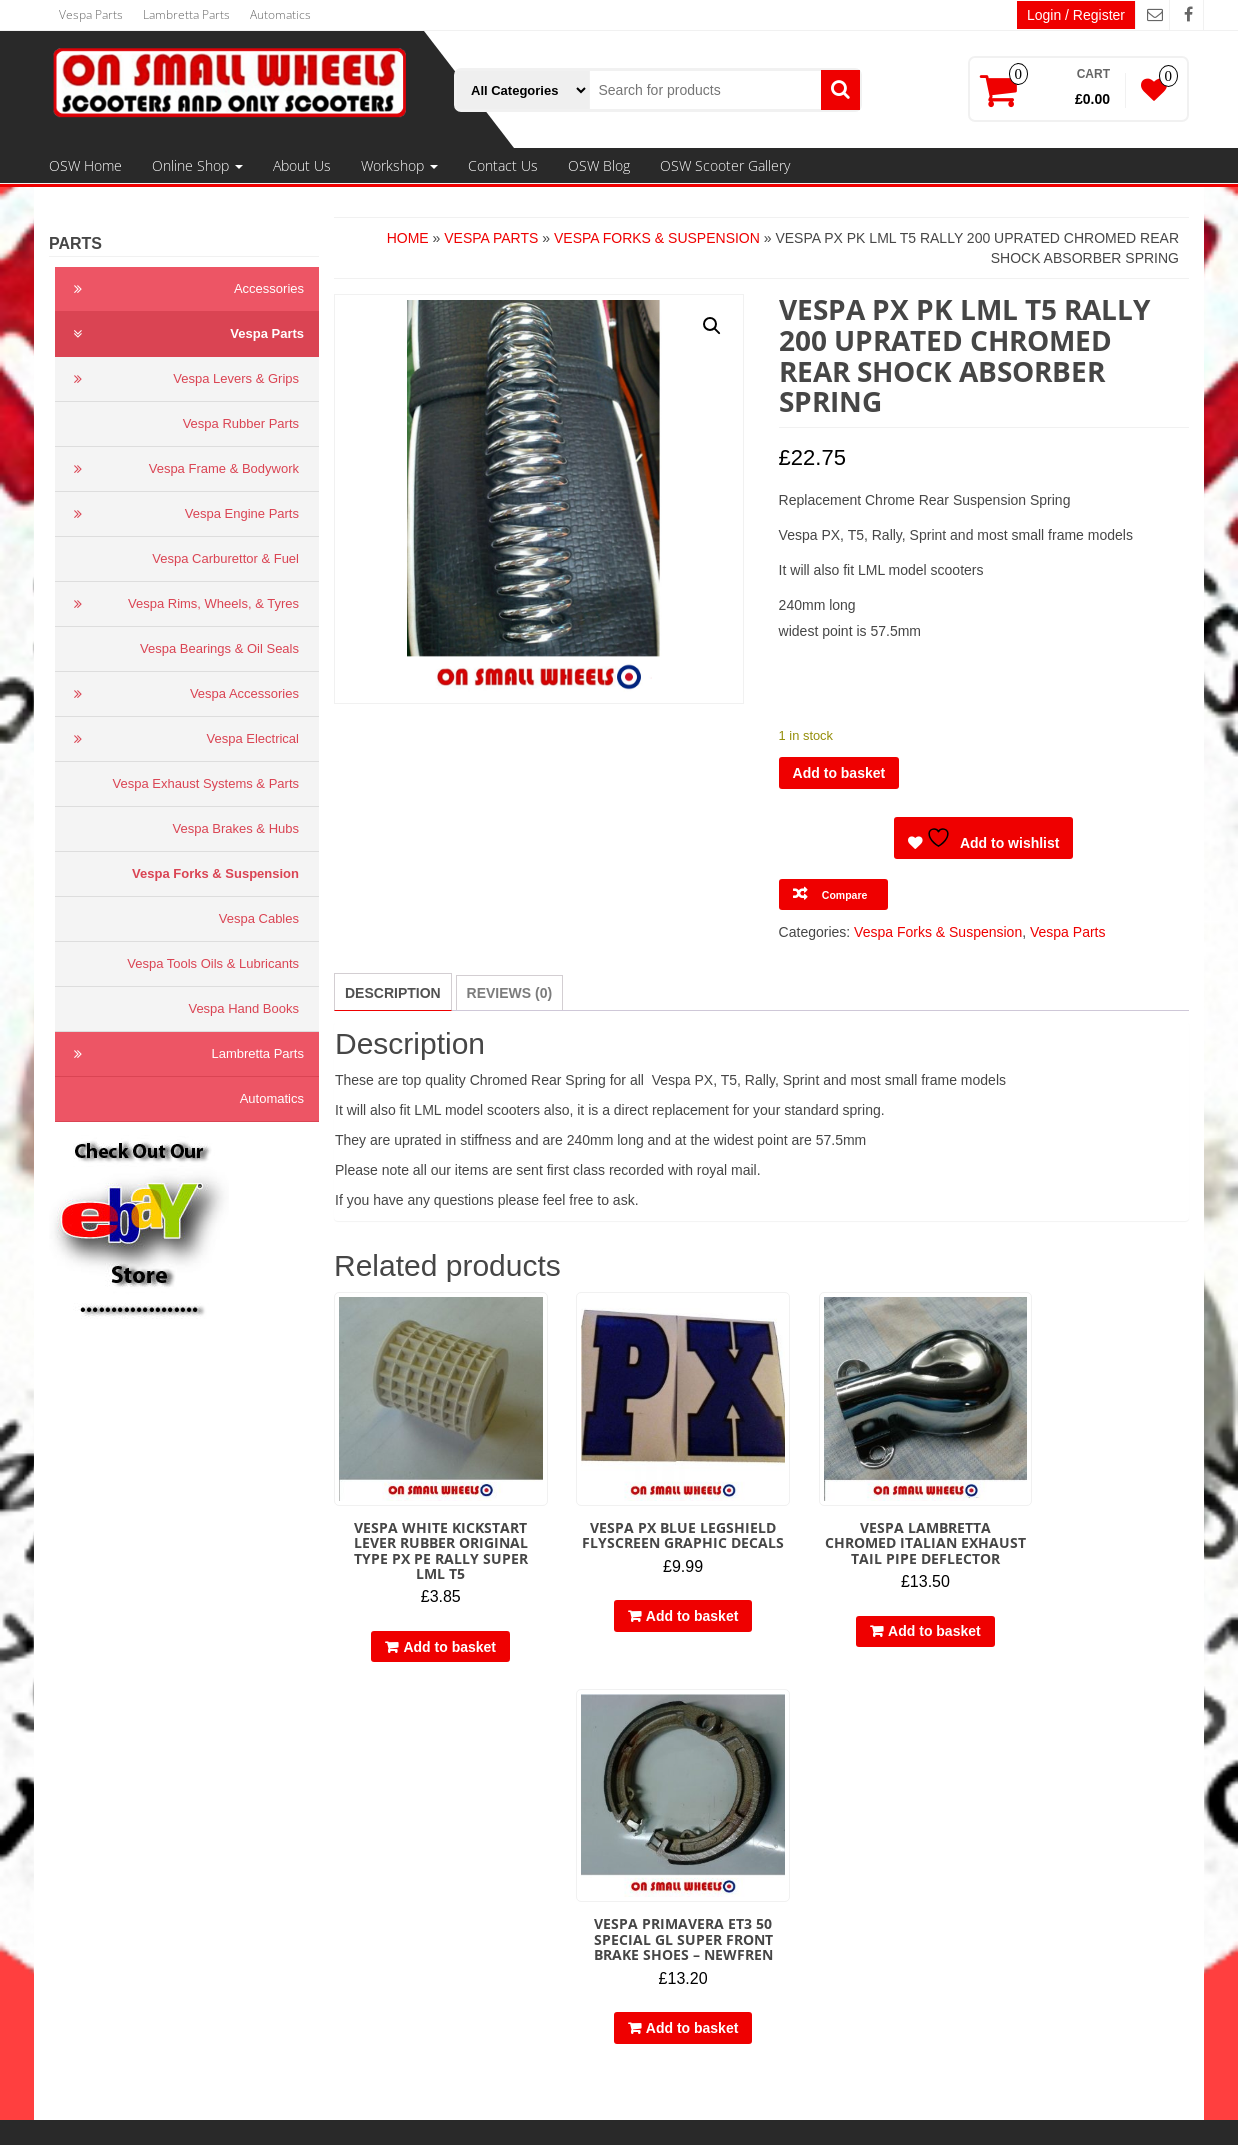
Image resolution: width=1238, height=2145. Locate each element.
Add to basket (839, 773)
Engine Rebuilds (433, 1963)
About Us (302, 165)
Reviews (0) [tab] (510, 993)
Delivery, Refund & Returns (153, 1843)
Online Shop (197, 165)
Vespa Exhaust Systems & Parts (206, 783)
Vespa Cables (259, 918)
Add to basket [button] (437, 1622)
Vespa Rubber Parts (241, 423)
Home (408, 238)
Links (85, 1883)
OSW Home (85, 165)
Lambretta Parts (186, 14)
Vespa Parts (91, 14)
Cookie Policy (111, 1863)
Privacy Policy (112, 1823)
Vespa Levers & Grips (182, 379)
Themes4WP (752, 2115)
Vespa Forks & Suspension (215, 873)
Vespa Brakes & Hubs (236, 828)
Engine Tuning (427, 1943)
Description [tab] (393, 993)
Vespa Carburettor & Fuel (225, 558)
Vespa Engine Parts (182, 514)
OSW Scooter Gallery (725, 165)
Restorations (421, 1983)
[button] (712, 326)
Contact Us (503, 165)
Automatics (280, 14)
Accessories (184, 289)
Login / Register (1076, 15)
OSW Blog (599, 165)
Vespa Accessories (182, 694)
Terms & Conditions (129, 1803)
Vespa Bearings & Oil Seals (219, 648)
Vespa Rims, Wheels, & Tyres (182, 604)
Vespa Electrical (182, 739)
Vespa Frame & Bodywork (182, 469)
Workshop (399, 165)
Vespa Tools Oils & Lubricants (213, 963)
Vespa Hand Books (243, 1008)
